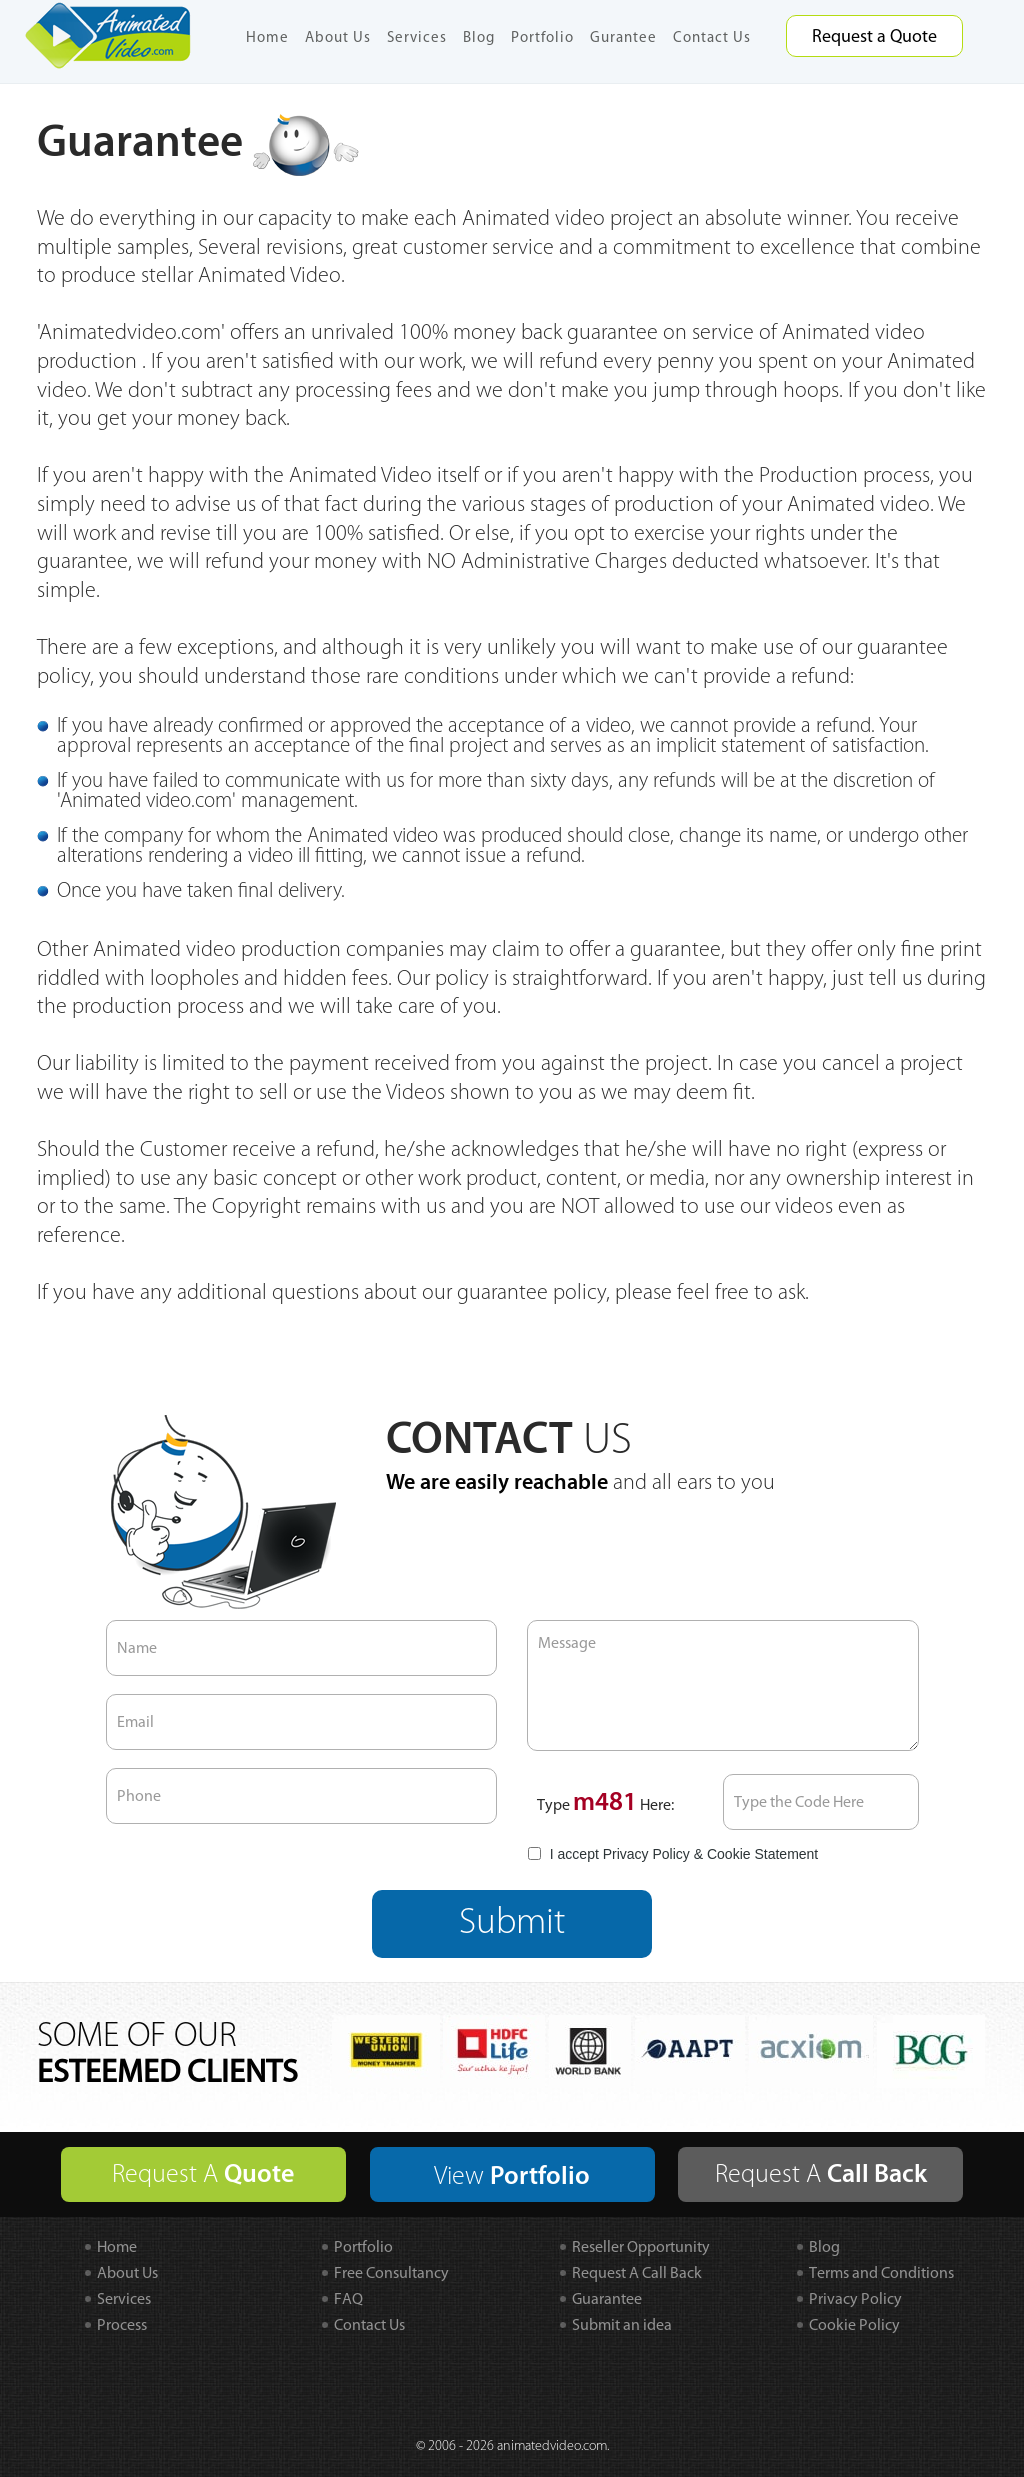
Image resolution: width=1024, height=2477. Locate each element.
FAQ (348, 2298)
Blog (479, 37)
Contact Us (712, 37)
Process (122, 2324)
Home (267, 37)
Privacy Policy (646, 1854)
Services (417, 37)
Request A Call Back (637, 2272)
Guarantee (607, 2298)
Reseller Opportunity (641, 2246)
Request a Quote (874, 36)
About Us (338, 37)
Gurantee (623, 37)
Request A (203, 2174)
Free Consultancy (391, 2272)
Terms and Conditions (881, 2272)
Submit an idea (622, 2324)
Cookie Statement (762, 1854)
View (512, 2176)
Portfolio (542, 37)
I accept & (672, 1854)
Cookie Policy (854, 2324)
